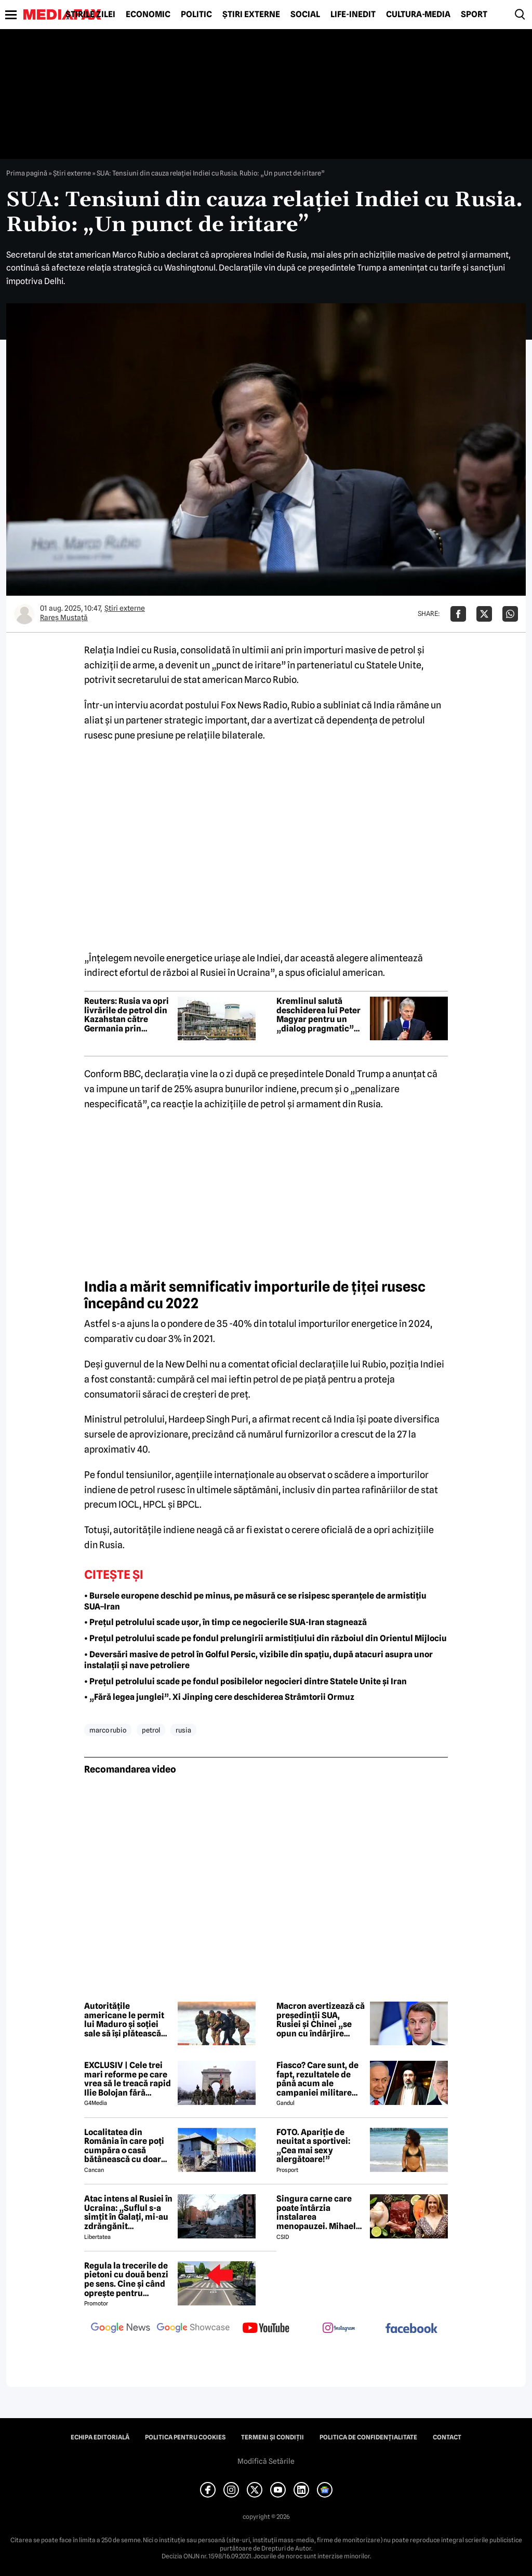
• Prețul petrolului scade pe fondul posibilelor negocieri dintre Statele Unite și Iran (245, 1681)
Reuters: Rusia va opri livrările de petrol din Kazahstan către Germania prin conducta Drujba (126, 1015)
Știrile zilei (90, 14)
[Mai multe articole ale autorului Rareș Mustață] (24, 613)
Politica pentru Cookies (185, 2437)
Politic (196, 14)
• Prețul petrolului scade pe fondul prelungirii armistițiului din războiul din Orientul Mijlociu (265, 1638)
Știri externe (251, 14)
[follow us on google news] (120, 2329)
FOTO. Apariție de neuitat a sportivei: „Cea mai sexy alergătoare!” (313, 2146)
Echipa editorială (100, 2437)
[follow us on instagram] (338, 2329)
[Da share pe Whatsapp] (510, 614)
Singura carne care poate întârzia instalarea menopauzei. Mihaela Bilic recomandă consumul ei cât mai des (318, 2212)
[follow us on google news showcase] (193, 2329)
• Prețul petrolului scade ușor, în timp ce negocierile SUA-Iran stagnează (225, 1622)
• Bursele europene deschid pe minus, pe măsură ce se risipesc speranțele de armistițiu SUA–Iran (255, 1601)
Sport (474, 14)
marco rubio (107, 1730)
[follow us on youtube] (266, 2329)
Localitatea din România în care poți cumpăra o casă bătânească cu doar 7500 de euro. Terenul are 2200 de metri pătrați (126, 2146)
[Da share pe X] (484, 614)
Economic (148, 14)
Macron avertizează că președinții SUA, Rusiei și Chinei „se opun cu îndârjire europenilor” (320, 2020)
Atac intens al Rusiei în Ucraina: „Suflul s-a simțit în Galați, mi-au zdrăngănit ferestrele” (128, 2212)
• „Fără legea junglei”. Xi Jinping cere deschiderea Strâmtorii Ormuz (219, 1697)
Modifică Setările (266, 2461)
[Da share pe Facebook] (458, 614)
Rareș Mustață (64, 617)
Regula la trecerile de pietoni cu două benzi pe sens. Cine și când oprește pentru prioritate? (126, 2279)
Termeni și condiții (272, 2437)
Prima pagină (26, 173)
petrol (151, 1730)
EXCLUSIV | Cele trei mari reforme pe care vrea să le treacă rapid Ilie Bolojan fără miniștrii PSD (127, 2079)
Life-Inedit (353, 14)
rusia (183, 1730)
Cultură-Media (418, 14)
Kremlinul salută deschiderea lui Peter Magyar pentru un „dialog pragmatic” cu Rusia (318, 1015)
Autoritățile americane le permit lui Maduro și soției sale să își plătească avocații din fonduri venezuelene (124, 2020)
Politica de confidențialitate (368, 2437)
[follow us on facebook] (411, 2329)
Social (305, 14)
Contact (447, 2437)
